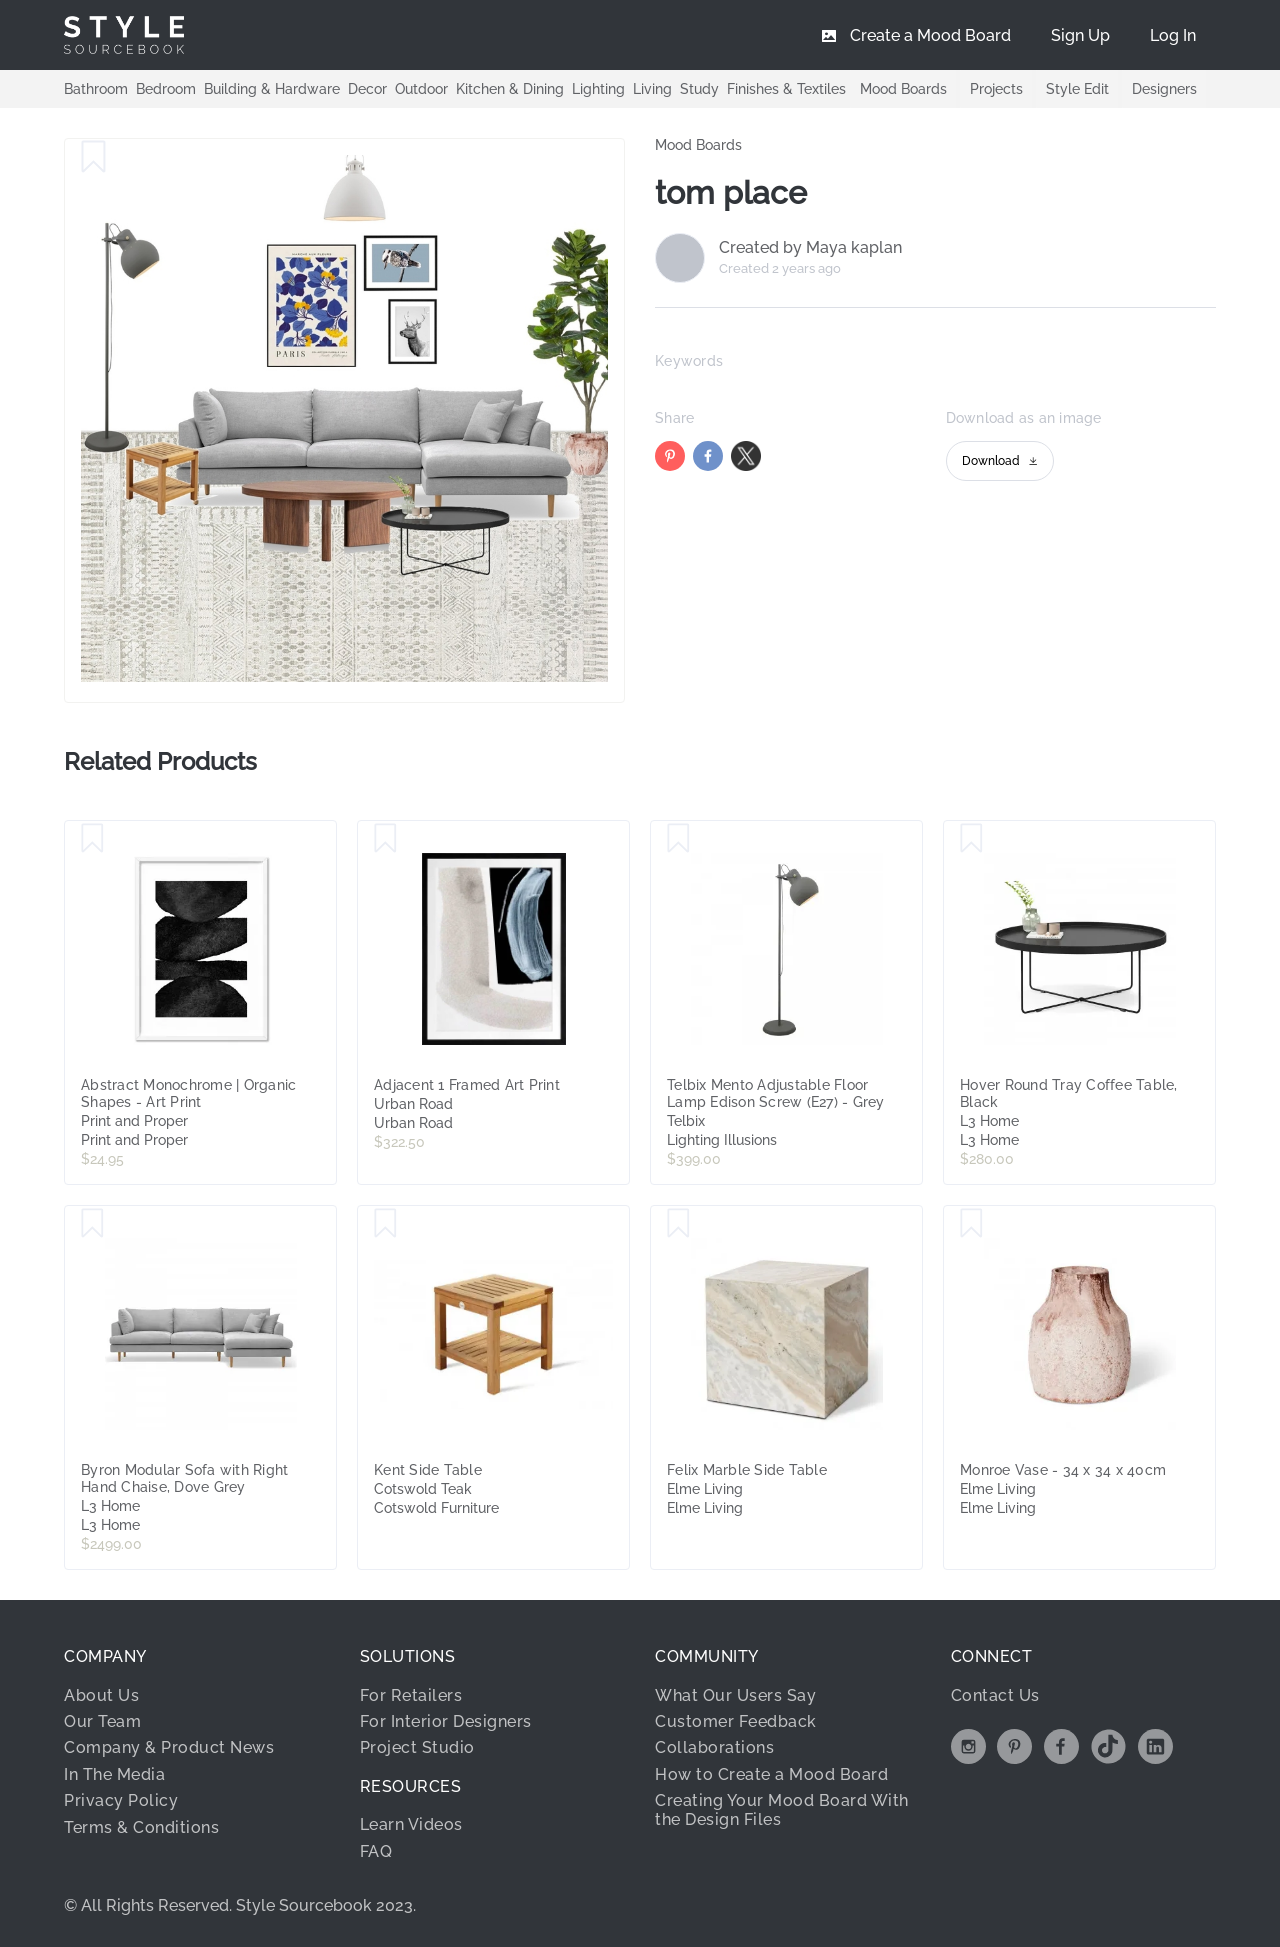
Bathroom (96, 88)
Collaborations (714, 1747)
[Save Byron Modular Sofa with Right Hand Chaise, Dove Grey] (92, 1224)
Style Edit (1075, 89)
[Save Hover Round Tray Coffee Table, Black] (971, 839)
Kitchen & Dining (510, 88)
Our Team (102, 1721)
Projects (993, 89)
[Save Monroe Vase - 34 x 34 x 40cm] (971, 1224)
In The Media (114, 1774)
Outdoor (421, 88)
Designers (1163, 89)
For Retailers (411, 1695)
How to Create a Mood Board (771, 1774)
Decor (367, 88)
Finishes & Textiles (786, 88)
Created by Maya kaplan (810, 248)
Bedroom (166, 88)
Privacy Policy (121, 1800)
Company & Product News (169, 1747)
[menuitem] (1173, 35)
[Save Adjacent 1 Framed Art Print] (385, 839)
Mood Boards (899, 89)
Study (699, 88)
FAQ (376, 1851)
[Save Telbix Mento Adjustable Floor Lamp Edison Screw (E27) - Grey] (678, 839)
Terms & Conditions (141, 1827)
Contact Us (995, 1695)
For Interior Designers (445, 1721)
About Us (101, 1695)
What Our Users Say (735, 1695)
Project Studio (417, 1747)
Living (652, 88)
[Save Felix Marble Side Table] (678, 1224)
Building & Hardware (272, 88)
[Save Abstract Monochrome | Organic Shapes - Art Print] (92, 839)
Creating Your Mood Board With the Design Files (782, 1809)
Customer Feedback (735, 1721)
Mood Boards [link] (698, 145)
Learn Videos (411, 1824)
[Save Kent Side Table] (385, 1224)
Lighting (598, 88)
